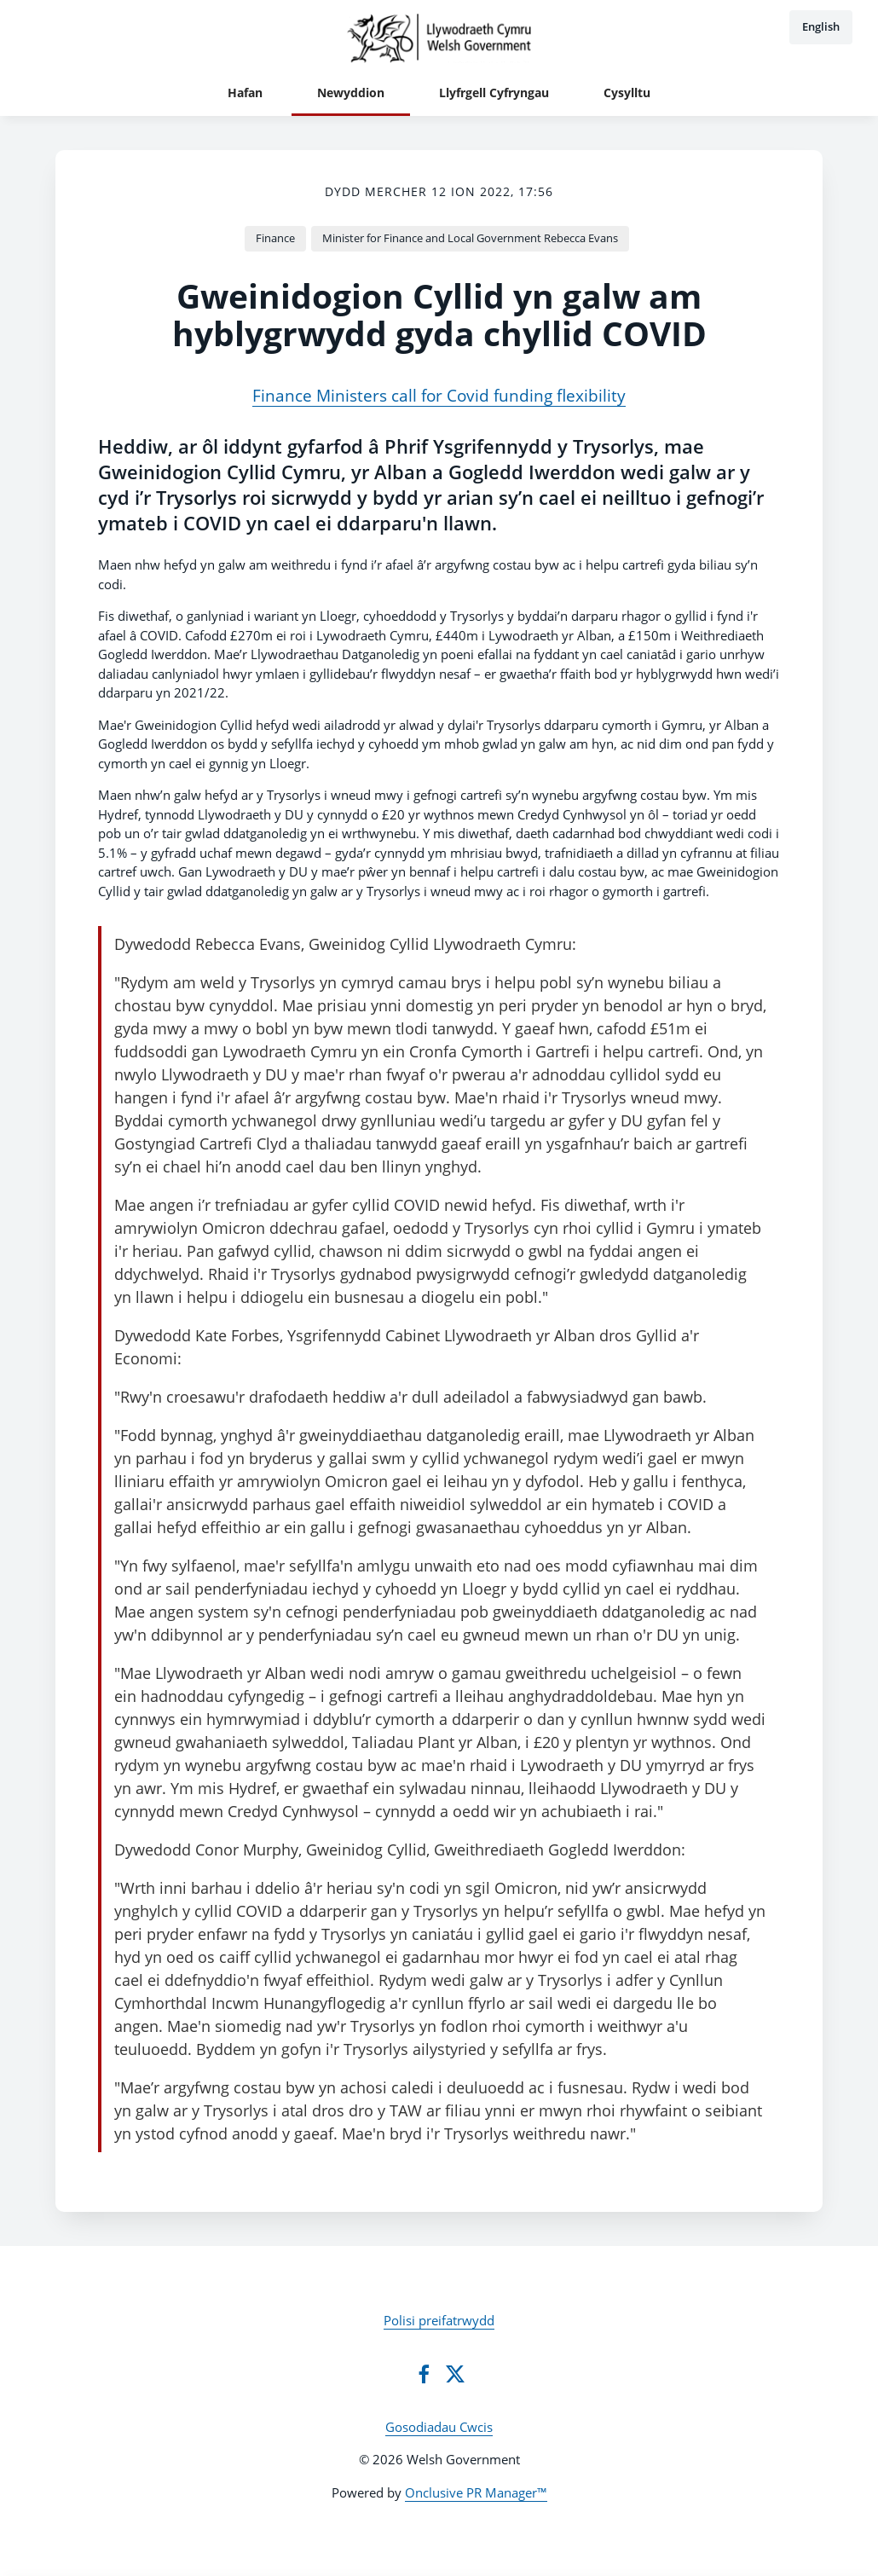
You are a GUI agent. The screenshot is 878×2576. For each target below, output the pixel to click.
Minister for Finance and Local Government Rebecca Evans (470, 238)
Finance (275, 238)
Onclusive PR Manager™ (476, 2492)
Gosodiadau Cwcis (439, 2426)
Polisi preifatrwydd (439, 2320)
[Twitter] (455, 2374)
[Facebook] (423, 2374)
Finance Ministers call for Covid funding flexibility (439, 395)
